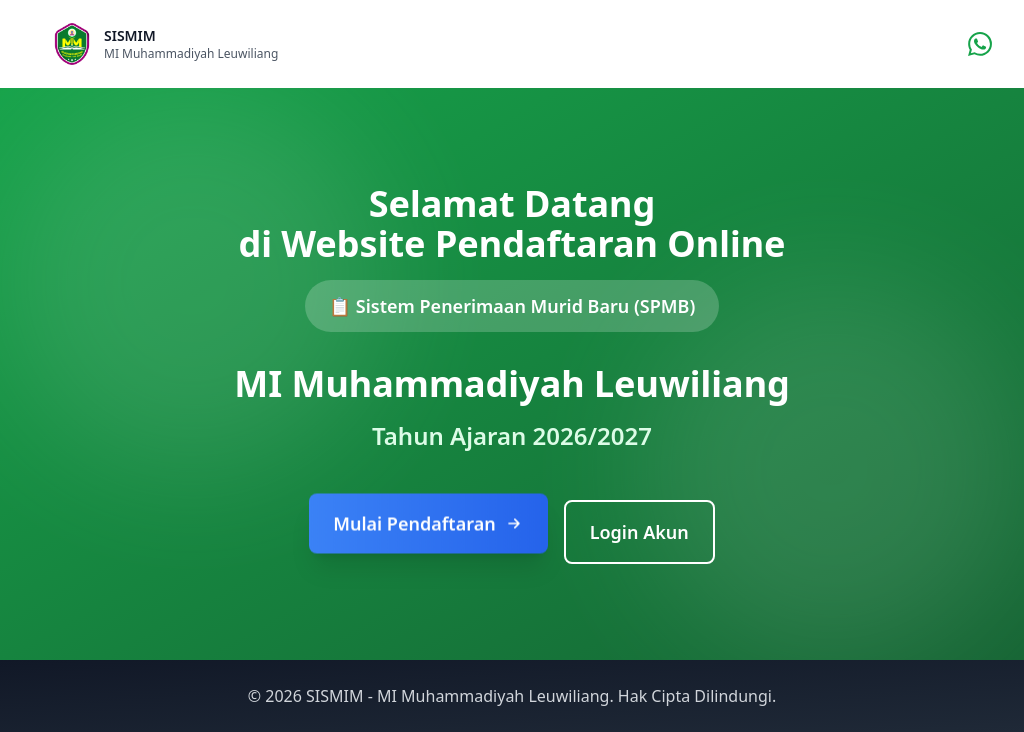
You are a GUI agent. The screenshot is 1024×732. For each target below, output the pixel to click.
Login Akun (639, 532)
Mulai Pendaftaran (428, 525)
